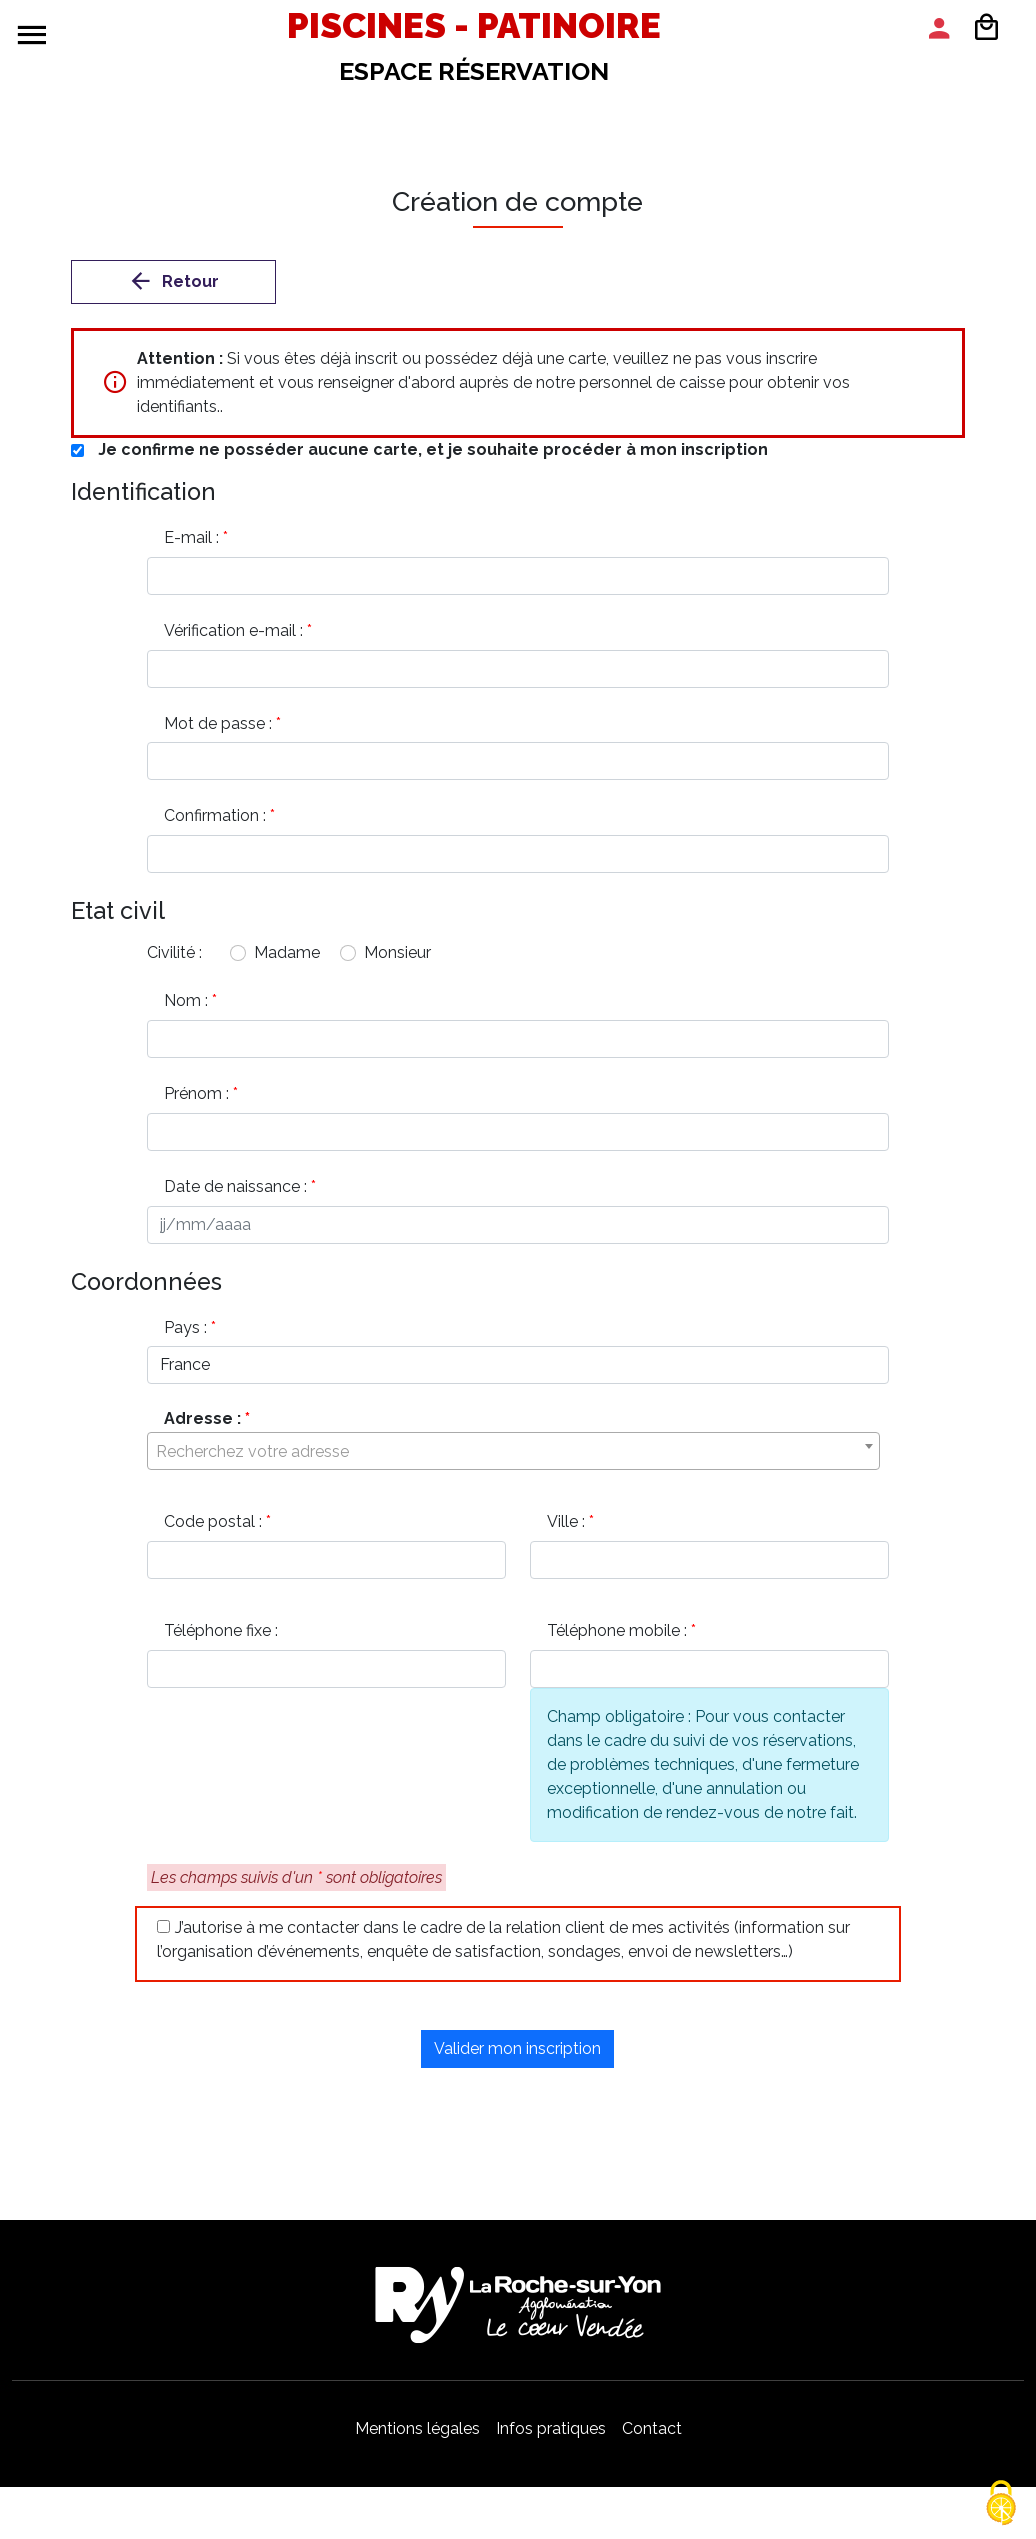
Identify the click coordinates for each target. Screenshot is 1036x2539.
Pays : (193, 1336)
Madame (287, 957)
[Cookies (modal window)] (1001, 2504)
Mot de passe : (225, 725)
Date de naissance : (243, 1193)
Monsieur (397, 957)
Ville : (573, 1532)
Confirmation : (222, 819)
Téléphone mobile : (624, 1642)
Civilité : (174, 957)
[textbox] (513, 1463)
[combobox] (513, 1462)
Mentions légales (417, 2441)
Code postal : (220, 1532)
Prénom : (204, 1099)
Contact (652, 2441)
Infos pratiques (551, 2441)
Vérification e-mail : (241, 631)
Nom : (193, 1005)
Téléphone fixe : (224, 1642)
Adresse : (210, 1424)
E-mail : (199, 537)
